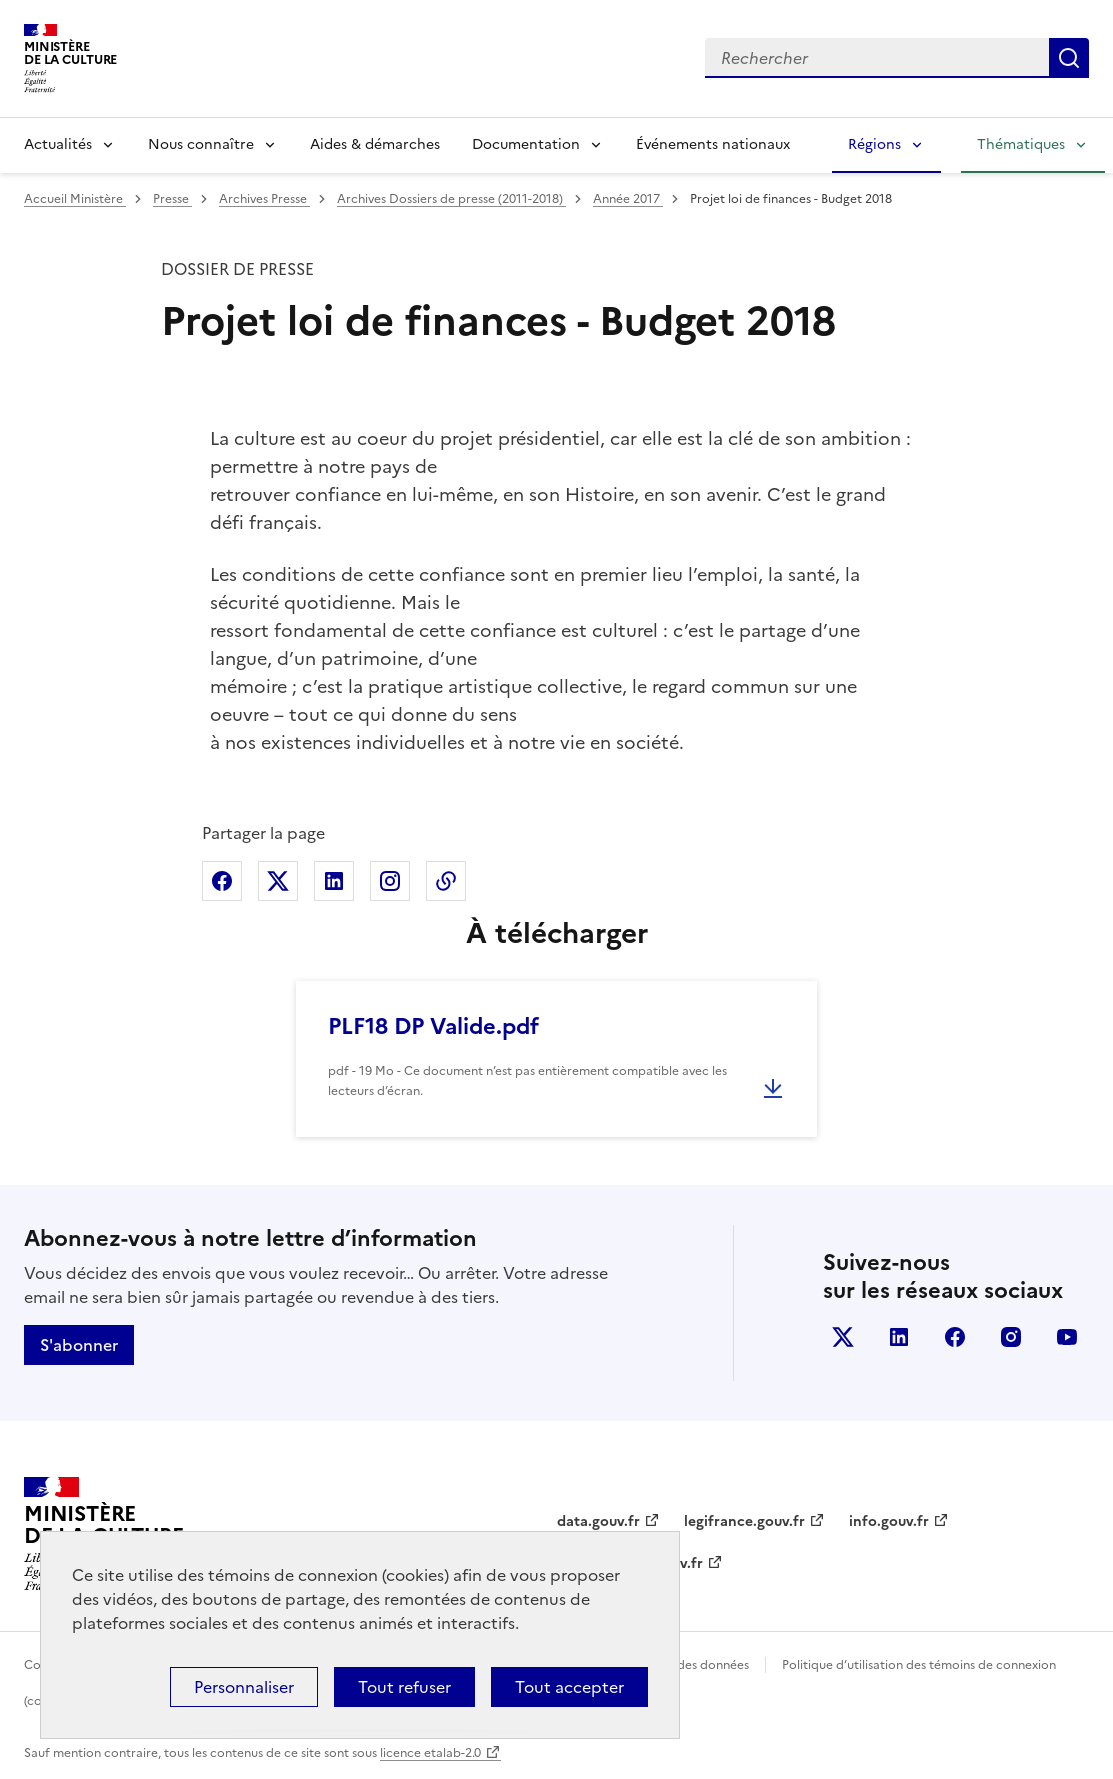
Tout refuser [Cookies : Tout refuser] (404, 1687)
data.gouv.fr (598, 1521)
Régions (874, 144)
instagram (1011, 1337)
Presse (172, 199)
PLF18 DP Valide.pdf (433, 1026)
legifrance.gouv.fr (744, 1521)
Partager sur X (278, 881)
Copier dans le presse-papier (446, 881)
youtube (1067, 1337)
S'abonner (79, 1345)
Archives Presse (264, 199)
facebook (955, 1337)
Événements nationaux (713, 144)
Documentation (526, 144)
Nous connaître (201, 144)
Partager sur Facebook (222, 881)
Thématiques (1021, 144)
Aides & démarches (375, 144)
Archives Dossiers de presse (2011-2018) (451, 199)
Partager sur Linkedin (334, 881)
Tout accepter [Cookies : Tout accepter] (569, 1687)
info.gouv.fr (889, 1521)
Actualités (58, 144)
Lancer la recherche (1069, 58)
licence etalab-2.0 (430, 1753)
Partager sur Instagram (390, 881)
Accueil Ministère (75, 199)
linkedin (899, 1337)
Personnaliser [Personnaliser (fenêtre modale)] (244, 1687)
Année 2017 (628, 199)
